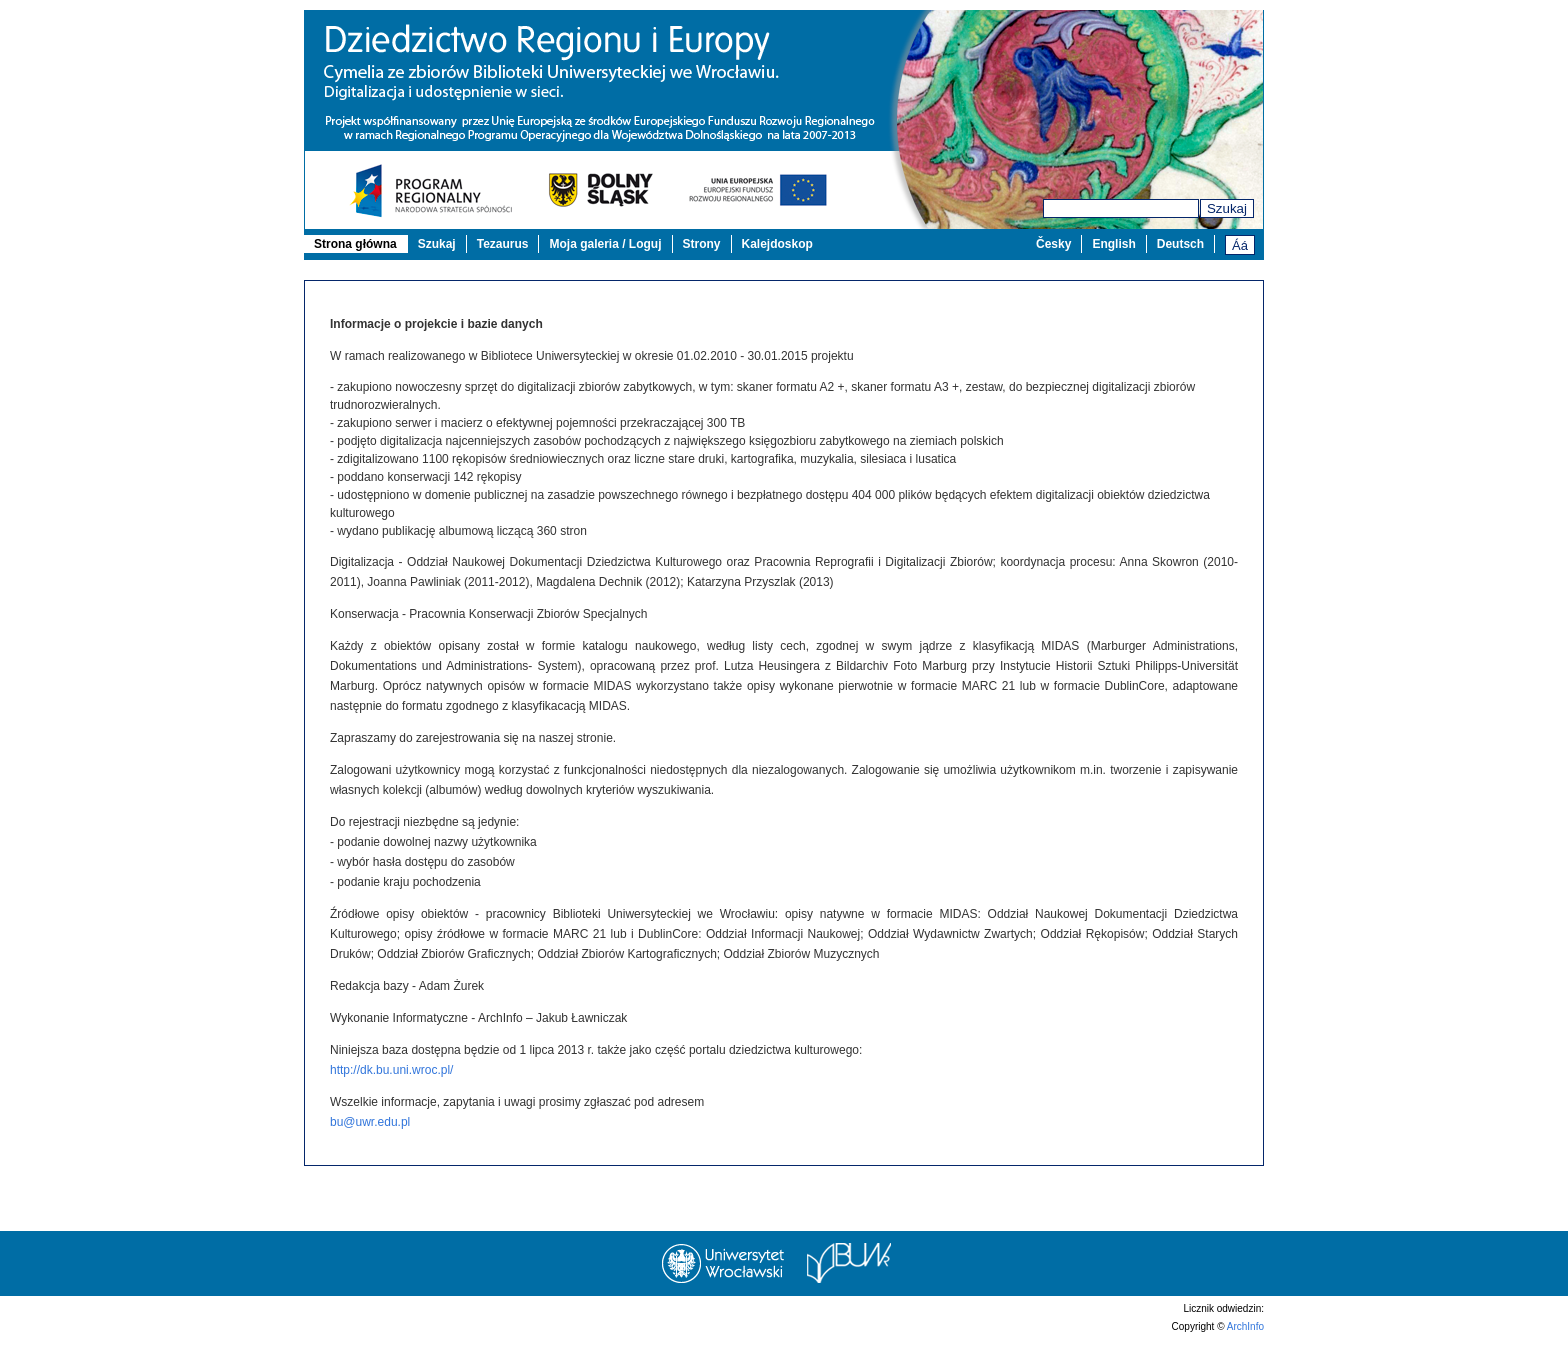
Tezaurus (503, 244)
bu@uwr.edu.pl (370, 1122)
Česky (1053, 244)
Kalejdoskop (777, 244)
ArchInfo (1245, 1326)
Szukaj (1227, 208)
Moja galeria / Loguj (605, 244)
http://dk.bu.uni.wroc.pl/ (391, 1070)
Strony (702, 244)
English (1113, 244)
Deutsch (1180, 244)
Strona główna (355, 244)
